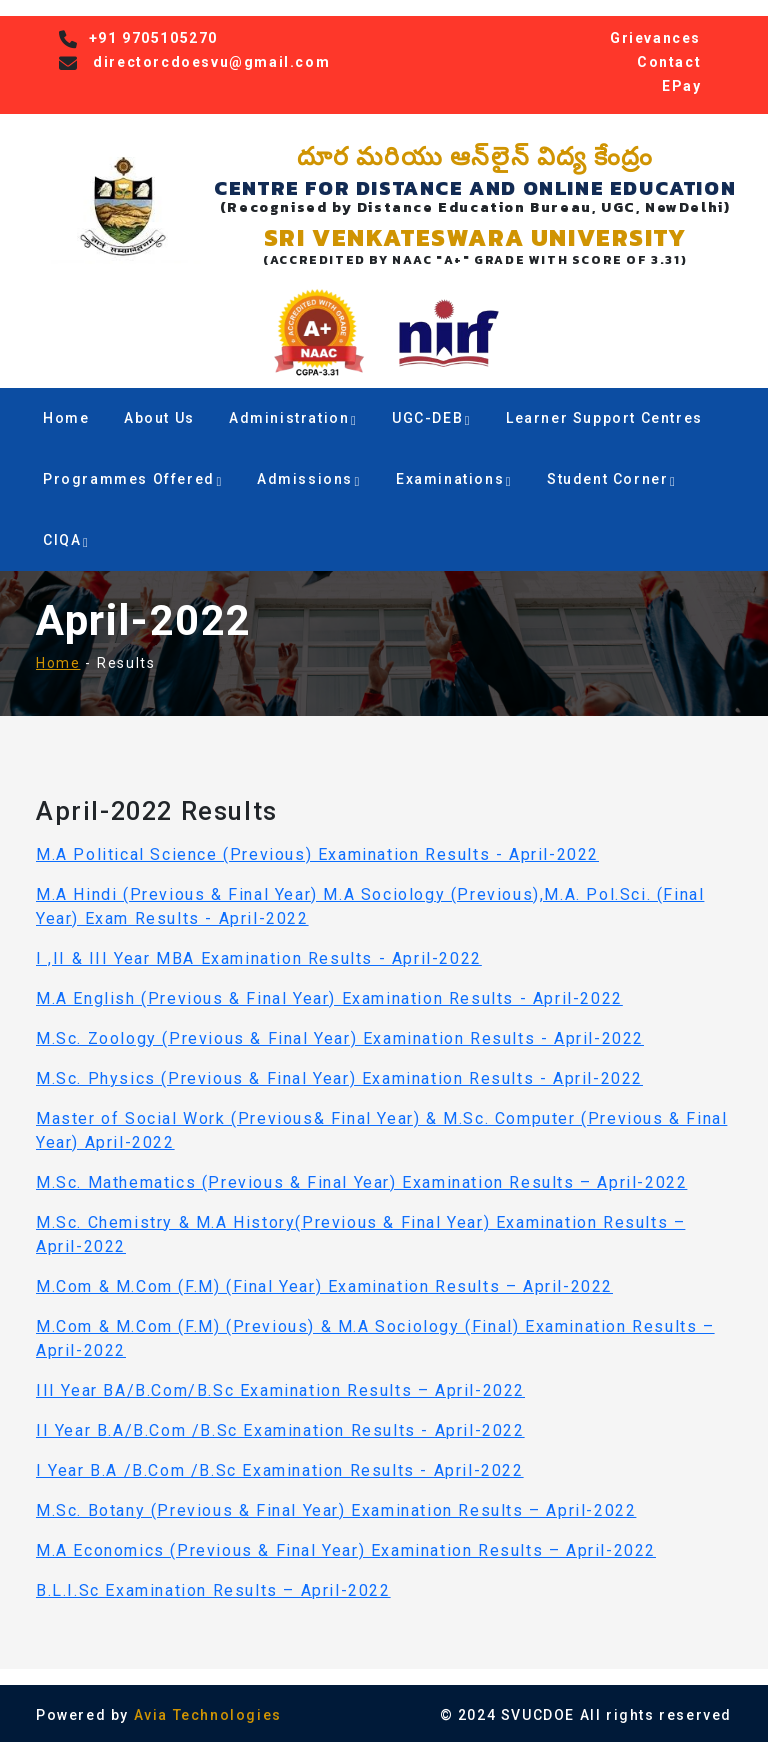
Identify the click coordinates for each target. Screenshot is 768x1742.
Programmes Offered (133, 479)
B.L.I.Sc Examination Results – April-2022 (213, 1590)
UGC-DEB (431, 418)
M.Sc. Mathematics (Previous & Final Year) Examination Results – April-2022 (361, 1182)
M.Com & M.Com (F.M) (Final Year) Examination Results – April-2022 (324, 1286)
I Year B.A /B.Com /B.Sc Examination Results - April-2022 (280, 1470)
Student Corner (611, 479)
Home (66, 418)
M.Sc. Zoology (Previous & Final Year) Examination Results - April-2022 (340, 1038)
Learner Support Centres (604, 418)
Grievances (655, 38)
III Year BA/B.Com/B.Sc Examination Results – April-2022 (280, 1390)
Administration (293, 418)
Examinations (454, 479)
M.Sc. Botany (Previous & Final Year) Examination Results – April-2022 (336, 1510)
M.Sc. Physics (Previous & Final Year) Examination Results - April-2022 (339, 1078)
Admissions (309, 479)
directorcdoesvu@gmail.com (211, 62)
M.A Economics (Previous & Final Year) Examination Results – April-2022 (346, 1550)
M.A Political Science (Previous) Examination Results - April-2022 (317, 854)
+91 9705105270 (153, 38)
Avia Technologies (208, 1715)
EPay (681, 86)
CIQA (66, 540)
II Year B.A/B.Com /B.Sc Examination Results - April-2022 (280, 1430)
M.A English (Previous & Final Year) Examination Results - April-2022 (329, 998)
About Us (159, 418)
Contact (669, 62)
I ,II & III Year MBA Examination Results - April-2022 (259, 958)
